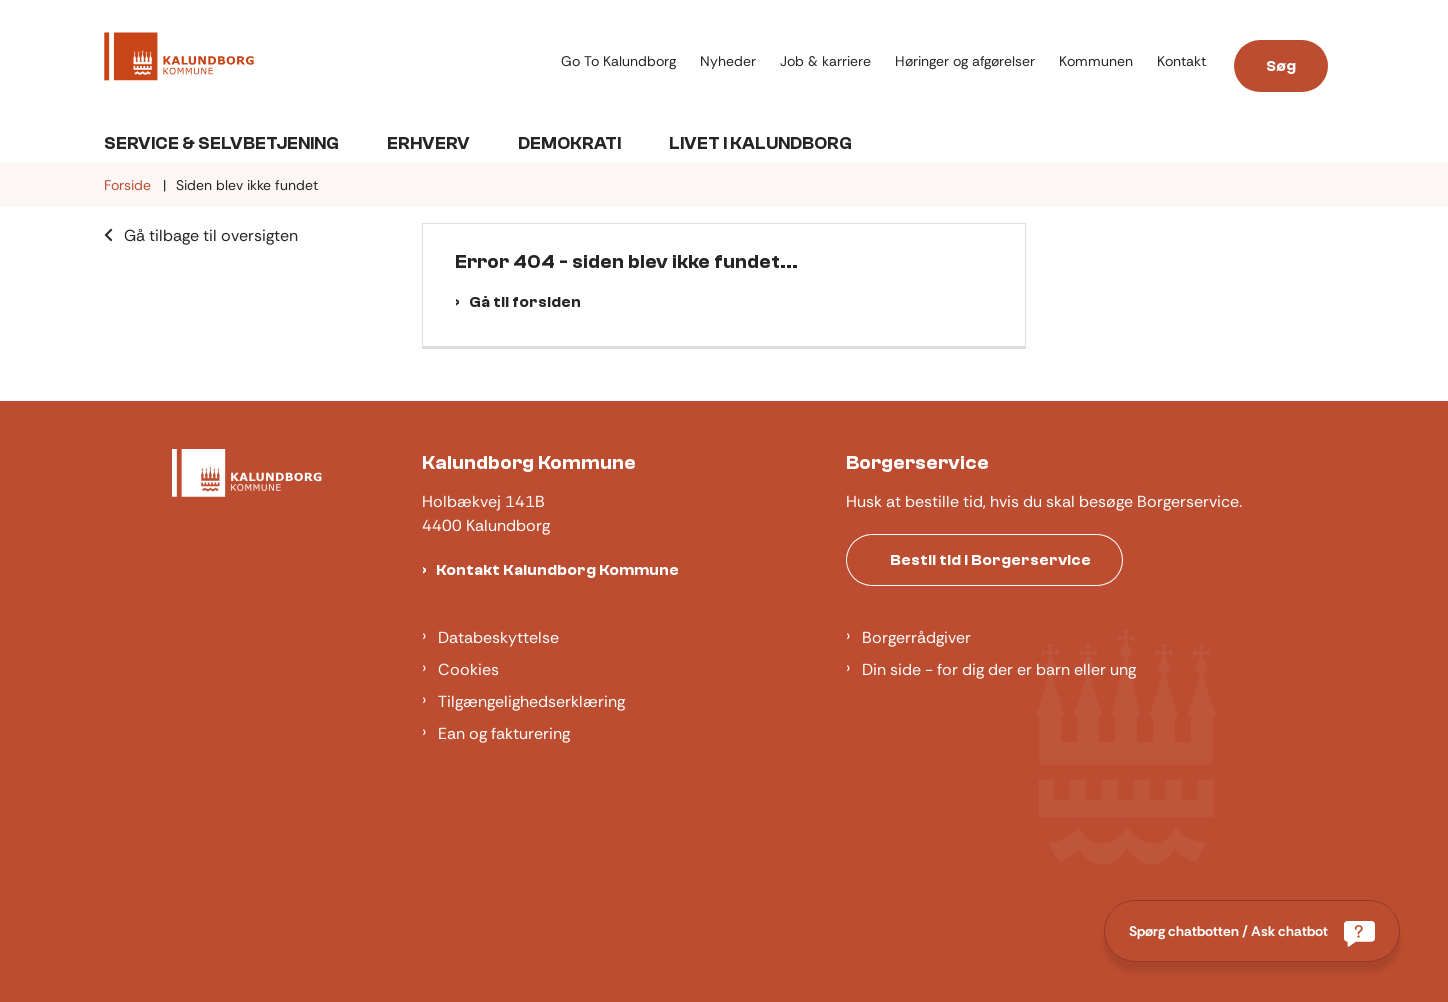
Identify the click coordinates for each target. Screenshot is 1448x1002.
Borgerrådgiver (916, 637)
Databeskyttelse (498, 637)
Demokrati (569, 143)
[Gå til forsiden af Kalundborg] (179, 60)
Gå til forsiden (525, 302)
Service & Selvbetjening (221, 143)
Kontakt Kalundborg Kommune (557, 570)
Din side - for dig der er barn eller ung (999, 669)
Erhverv (428, 143)
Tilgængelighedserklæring (531, 701)
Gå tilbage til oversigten (211, 235)
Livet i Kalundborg (760, 143)
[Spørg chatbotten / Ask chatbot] (1252, 931)
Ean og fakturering (504, 733)
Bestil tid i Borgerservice (990, 560)
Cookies (468, 669)
